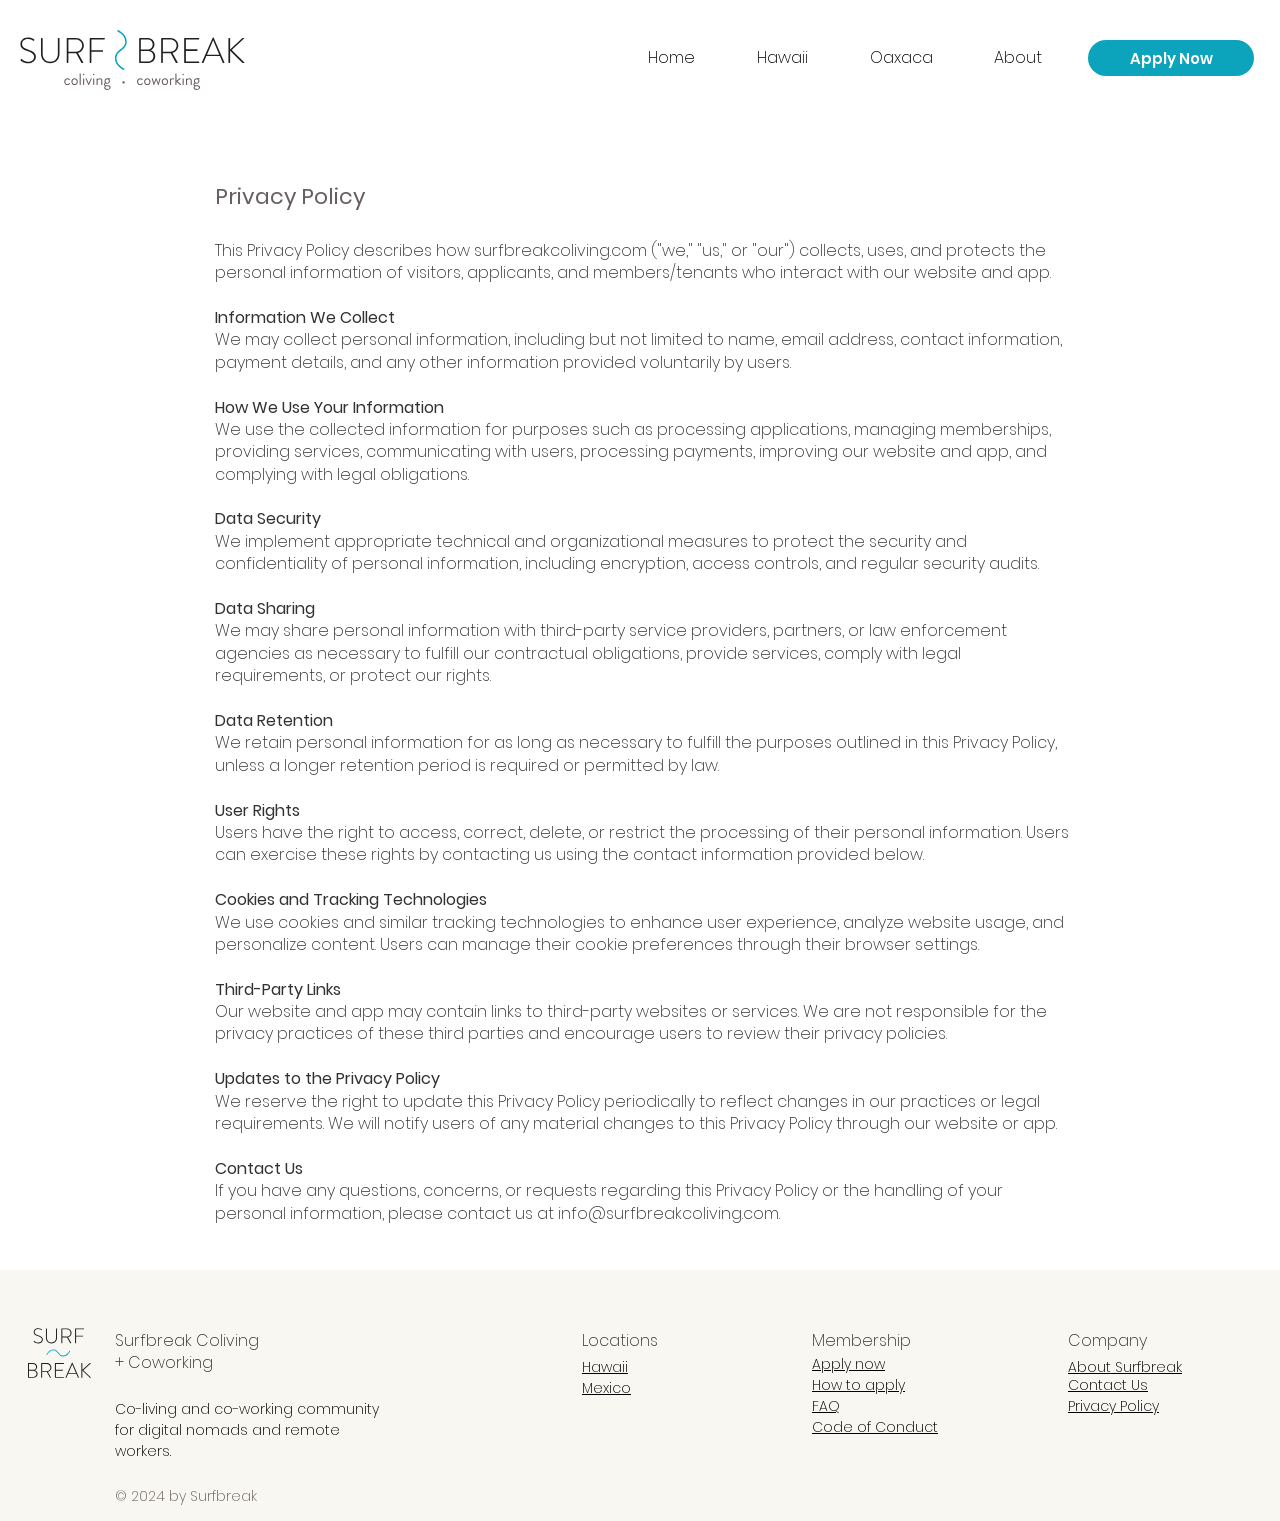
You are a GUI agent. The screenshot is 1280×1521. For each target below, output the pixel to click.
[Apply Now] (1171, 58)
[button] (1033, 58)
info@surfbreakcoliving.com (668, 1213)
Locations (620, 1340)
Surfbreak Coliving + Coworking (187, 1351)
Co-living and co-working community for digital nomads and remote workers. (247, 1430)
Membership (861, 1340)
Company (1107, 1340)
